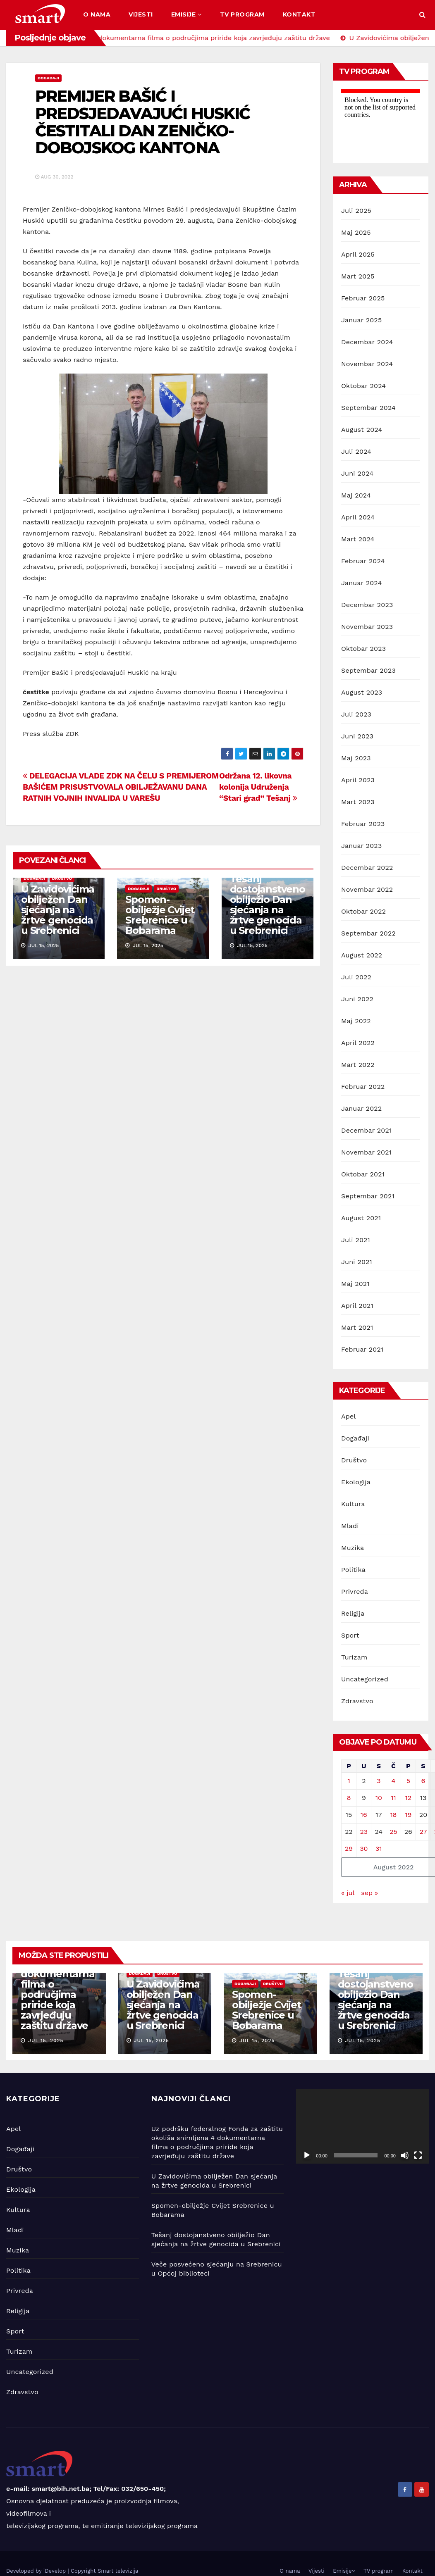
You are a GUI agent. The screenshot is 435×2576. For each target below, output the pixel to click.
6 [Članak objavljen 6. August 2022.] (423, 1781)
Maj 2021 (355, 1284)
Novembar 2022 (367, 889)
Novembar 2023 (367, 627)
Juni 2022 (357, 999)
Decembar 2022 (367, 867)
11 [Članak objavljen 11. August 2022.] (393, 1798)
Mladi (350, 1526)
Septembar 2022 (368, 933)
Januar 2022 (361, 1108)
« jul (347, 1893)
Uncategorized (364, 1679)
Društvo (62, 878)
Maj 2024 (356, 495)
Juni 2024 (357, 473)
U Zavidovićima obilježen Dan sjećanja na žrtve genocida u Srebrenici (57, 909)
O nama (96, 14)
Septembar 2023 (368, 670)
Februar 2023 (363, 824)
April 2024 (358, 517)
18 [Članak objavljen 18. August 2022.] (393, 1815)
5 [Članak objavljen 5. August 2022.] (408, 1781)
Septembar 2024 (368, 408)
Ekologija (355, 1482)
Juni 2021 (356, 1262)
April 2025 (358, 254)
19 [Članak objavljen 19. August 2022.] (408, 1815)
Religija (352, 1613)
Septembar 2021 (367, 1196)
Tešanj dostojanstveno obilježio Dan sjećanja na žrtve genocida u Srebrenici (267, 904)
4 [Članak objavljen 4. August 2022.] (394, 1781)
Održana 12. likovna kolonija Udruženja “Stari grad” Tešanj (258, 787)
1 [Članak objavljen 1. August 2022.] (348, 1781)
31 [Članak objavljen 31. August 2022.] (378, 1848)
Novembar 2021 (366, 1152)
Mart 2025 (358, 276)
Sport (350, 1635)
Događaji (48, 78)
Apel (348, 1416)
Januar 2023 (361, 846)
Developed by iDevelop (37, 2571)
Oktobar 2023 (363, 648)
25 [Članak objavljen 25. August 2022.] (393, 1832)
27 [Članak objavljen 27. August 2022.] (423, 1832)
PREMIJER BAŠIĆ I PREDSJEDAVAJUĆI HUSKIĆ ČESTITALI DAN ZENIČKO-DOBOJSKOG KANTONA (142, 121)
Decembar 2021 (366, 1130)
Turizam (354, 1657)
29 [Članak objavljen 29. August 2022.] (349, 1848)
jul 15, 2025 (46, 2040)
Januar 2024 (361, 583)
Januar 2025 (361, 320)
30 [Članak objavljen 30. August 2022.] (364, 1848)
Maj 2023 (356, 758)
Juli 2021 (355, 1240)
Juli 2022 (356, 977)
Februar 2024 (363, 561)
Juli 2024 (356, 451)
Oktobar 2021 (363, 1174)
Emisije (186, 14)
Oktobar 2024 (363, 386)
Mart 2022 (358, 1065)
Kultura (353, 1504)
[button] (422, 15)
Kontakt (299, 14)
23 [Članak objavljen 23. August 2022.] (364, 1832)
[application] (362, 2126)
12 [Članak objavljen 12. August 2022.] (408, 1798)
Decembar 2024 (367, 342)
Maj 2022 (356, 1021)
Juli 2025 (356, 210)
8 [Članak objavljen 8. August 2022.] (349, 1798)
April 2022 (358, 1043)
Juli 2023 (356, 714)
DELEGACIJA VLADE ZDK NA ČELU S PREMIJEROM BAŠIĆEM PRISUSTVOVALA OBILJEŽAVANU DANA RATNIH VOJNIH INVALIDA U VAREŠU (121, 787)
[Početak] (307, 2155)
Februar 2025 (363, 298)
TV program (242, 14)
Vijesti (141, 14)
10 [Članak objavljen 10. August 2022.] (378, 1798)
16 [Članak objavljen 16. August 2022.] (364, 1815)
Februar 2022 (363, 1086)
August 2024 (361, 429)
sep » (369, 1893)
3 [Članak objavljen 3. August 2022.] (378, 1781)
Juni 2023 (357, 736)
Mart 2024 (358, 539)
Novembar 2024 (367, 364)
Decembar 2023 (367, 605)
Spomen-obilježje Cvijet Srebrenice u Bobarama (159, 914)
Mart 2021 (357, 1327)
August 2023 (361, 692)
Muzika (352, 1548)
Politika (353, 1570)
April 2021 (357, 1305)
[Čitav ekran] (418, 2155)
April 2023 (358, 780)
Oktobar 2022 (363, 911)
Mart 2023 (358, 802)
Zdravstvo (357, 1701)
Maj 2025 (356, 232)
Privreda (354, 1591)
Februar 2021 (362, 1349)
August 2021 (361, 1218)
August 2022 (361, 955)
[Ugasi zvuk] (405, 2155)
